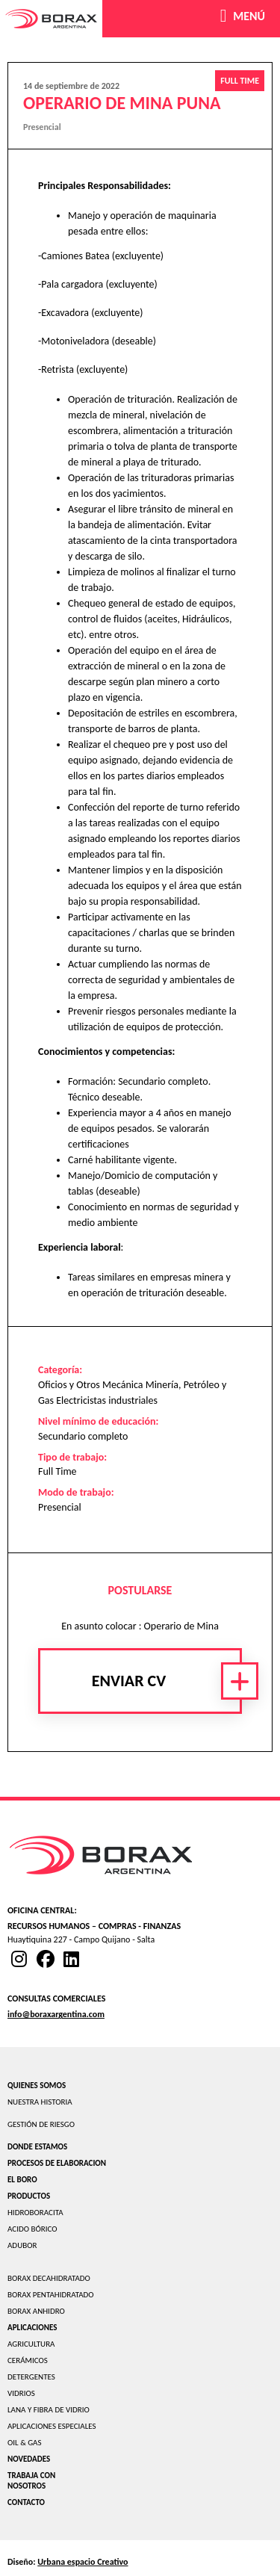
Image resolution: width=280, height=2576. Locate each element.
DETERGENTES (31, 2377)
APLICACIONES (32, 2327)
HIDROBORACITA (35, 2212)
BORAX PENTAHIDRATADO (50, 2295)
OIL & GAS (24, 2442)
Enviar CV (129, 1681)
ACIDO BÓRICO (32, 2229)
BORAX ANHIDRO (36, 2311)
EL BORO (22, 2180)
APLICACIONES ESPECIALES (51, 2426)
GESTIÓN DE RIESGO (41, 2124)
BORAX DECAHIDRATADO (48, 2278)
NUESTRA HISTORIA (39, 2102)
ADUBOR (22, 2245)
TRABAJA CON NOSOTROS (31, 2481)
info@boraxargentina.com (56, 2014)
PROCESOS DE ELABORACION (56, 2163)
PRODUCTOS (28, 2196)
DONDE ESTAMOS (37, 2147)
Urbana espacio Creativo (82, 2562)
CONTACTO (26, 2502)
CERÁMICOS (27, 2360)
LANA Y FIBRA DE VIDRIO (48, 2410)
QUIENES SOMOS (36, 2085)
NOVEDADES (28, 2459)
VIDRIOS (21, 2393)
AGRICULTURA (31, 2344)
